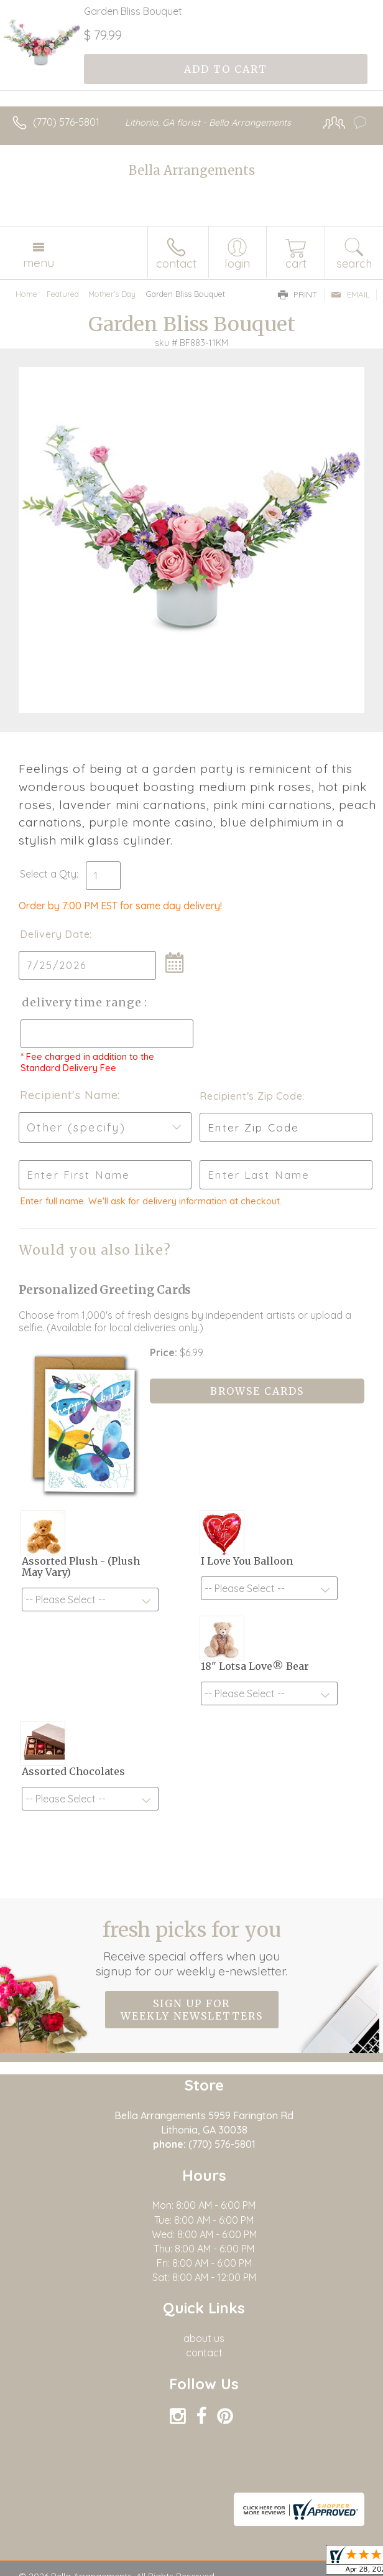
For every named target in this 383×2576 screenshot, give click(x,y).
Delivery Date (55, 934)
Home (26, 294)
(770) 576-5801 (66, 122)
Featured (63, 294)
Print (298, 294)
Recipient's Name (69, 1095)
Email (350, 294)
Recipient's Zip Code (249, 1096)
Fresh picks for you (191, 1948)
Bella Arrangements (192, 170)
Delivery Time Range (81, 1002)
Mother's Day (112, 294)
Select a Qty (48, 874)
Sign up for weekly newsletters (192, 2009)
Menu (38, 262)
